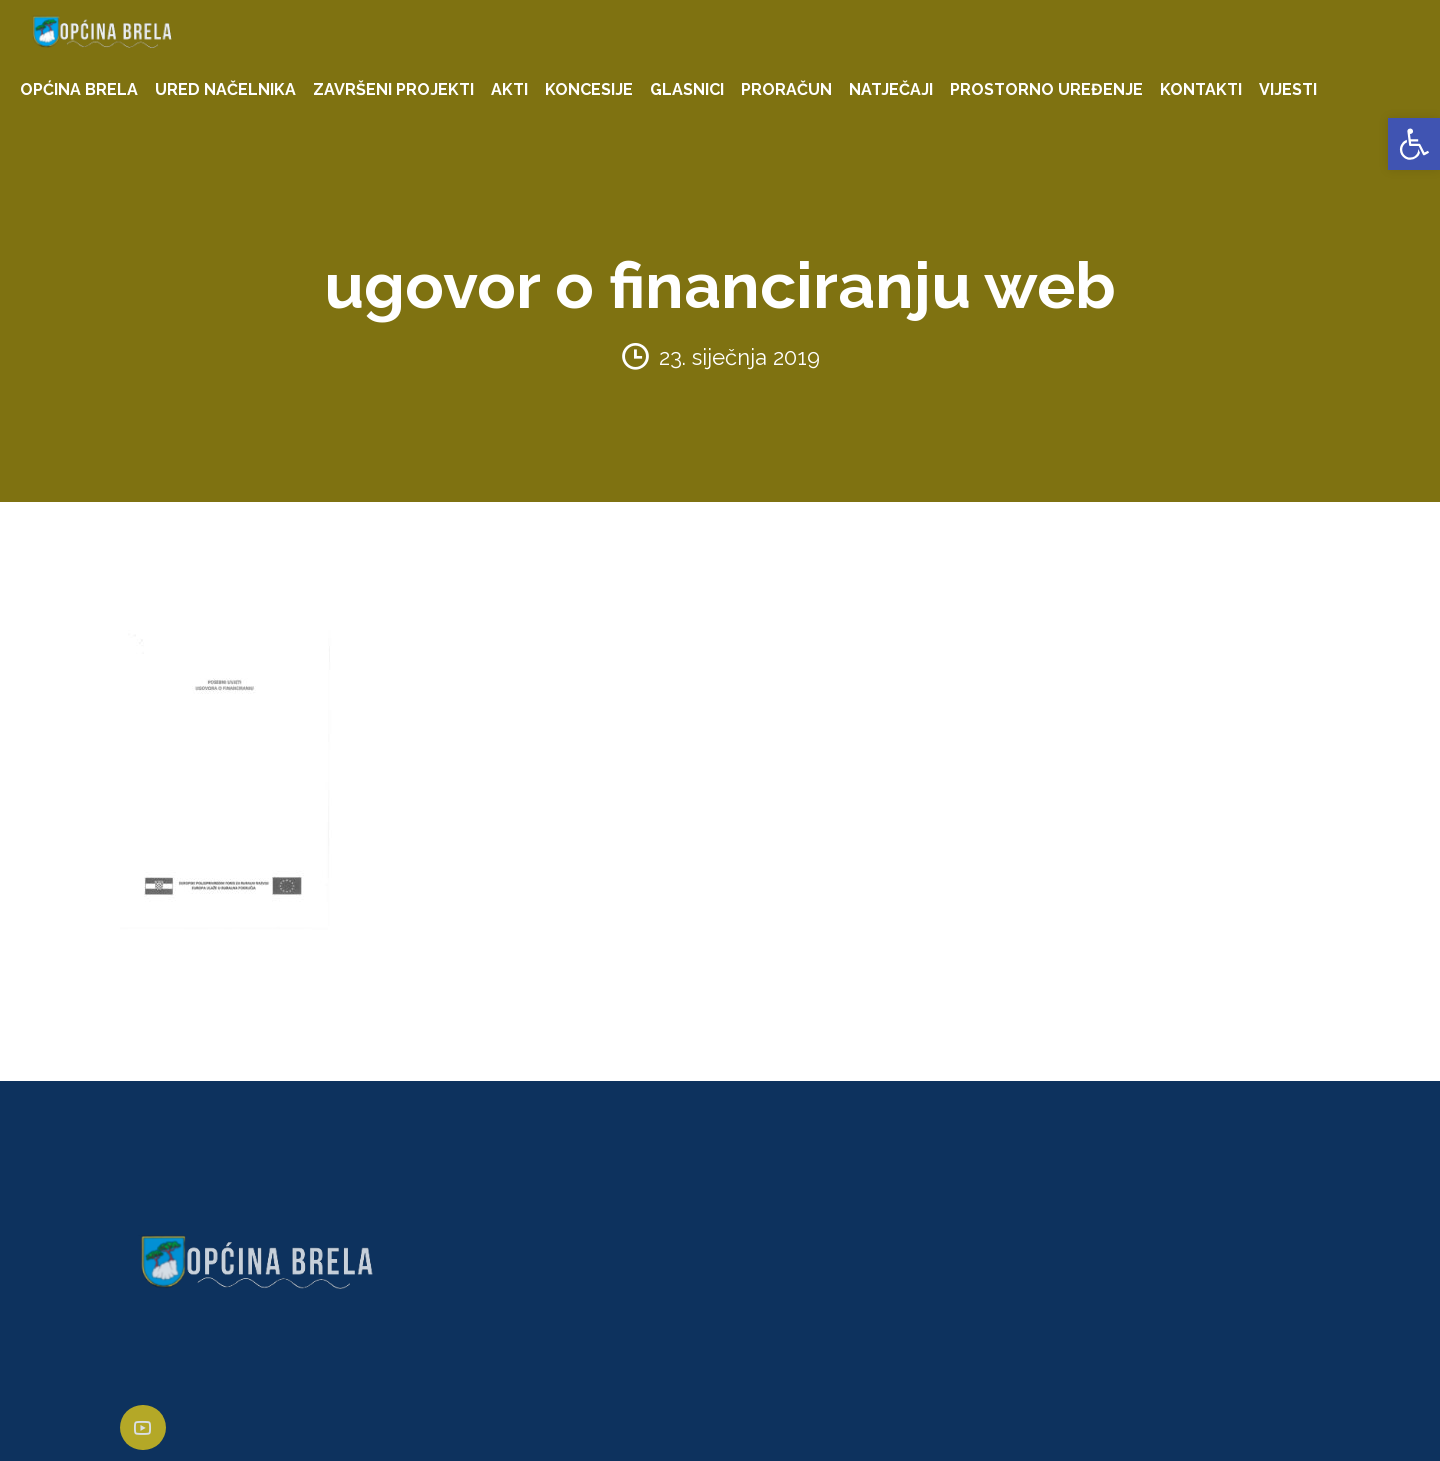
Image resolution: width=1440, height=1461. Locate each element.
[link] (1414, 144)
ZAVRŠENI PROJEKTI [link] (393, 89)
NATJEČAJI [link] (891, 89)
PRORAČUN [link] (786, 89)
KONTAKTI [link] (1201, 89)
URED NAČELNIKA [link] (225, 89)
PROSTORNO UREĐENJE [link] (1046, 89)
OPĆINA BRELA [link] (79, 89)
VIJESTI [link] (1288, 89)
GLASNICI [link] (687, 89)
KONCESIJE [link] (589, 89)
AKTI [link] (509, 89)
